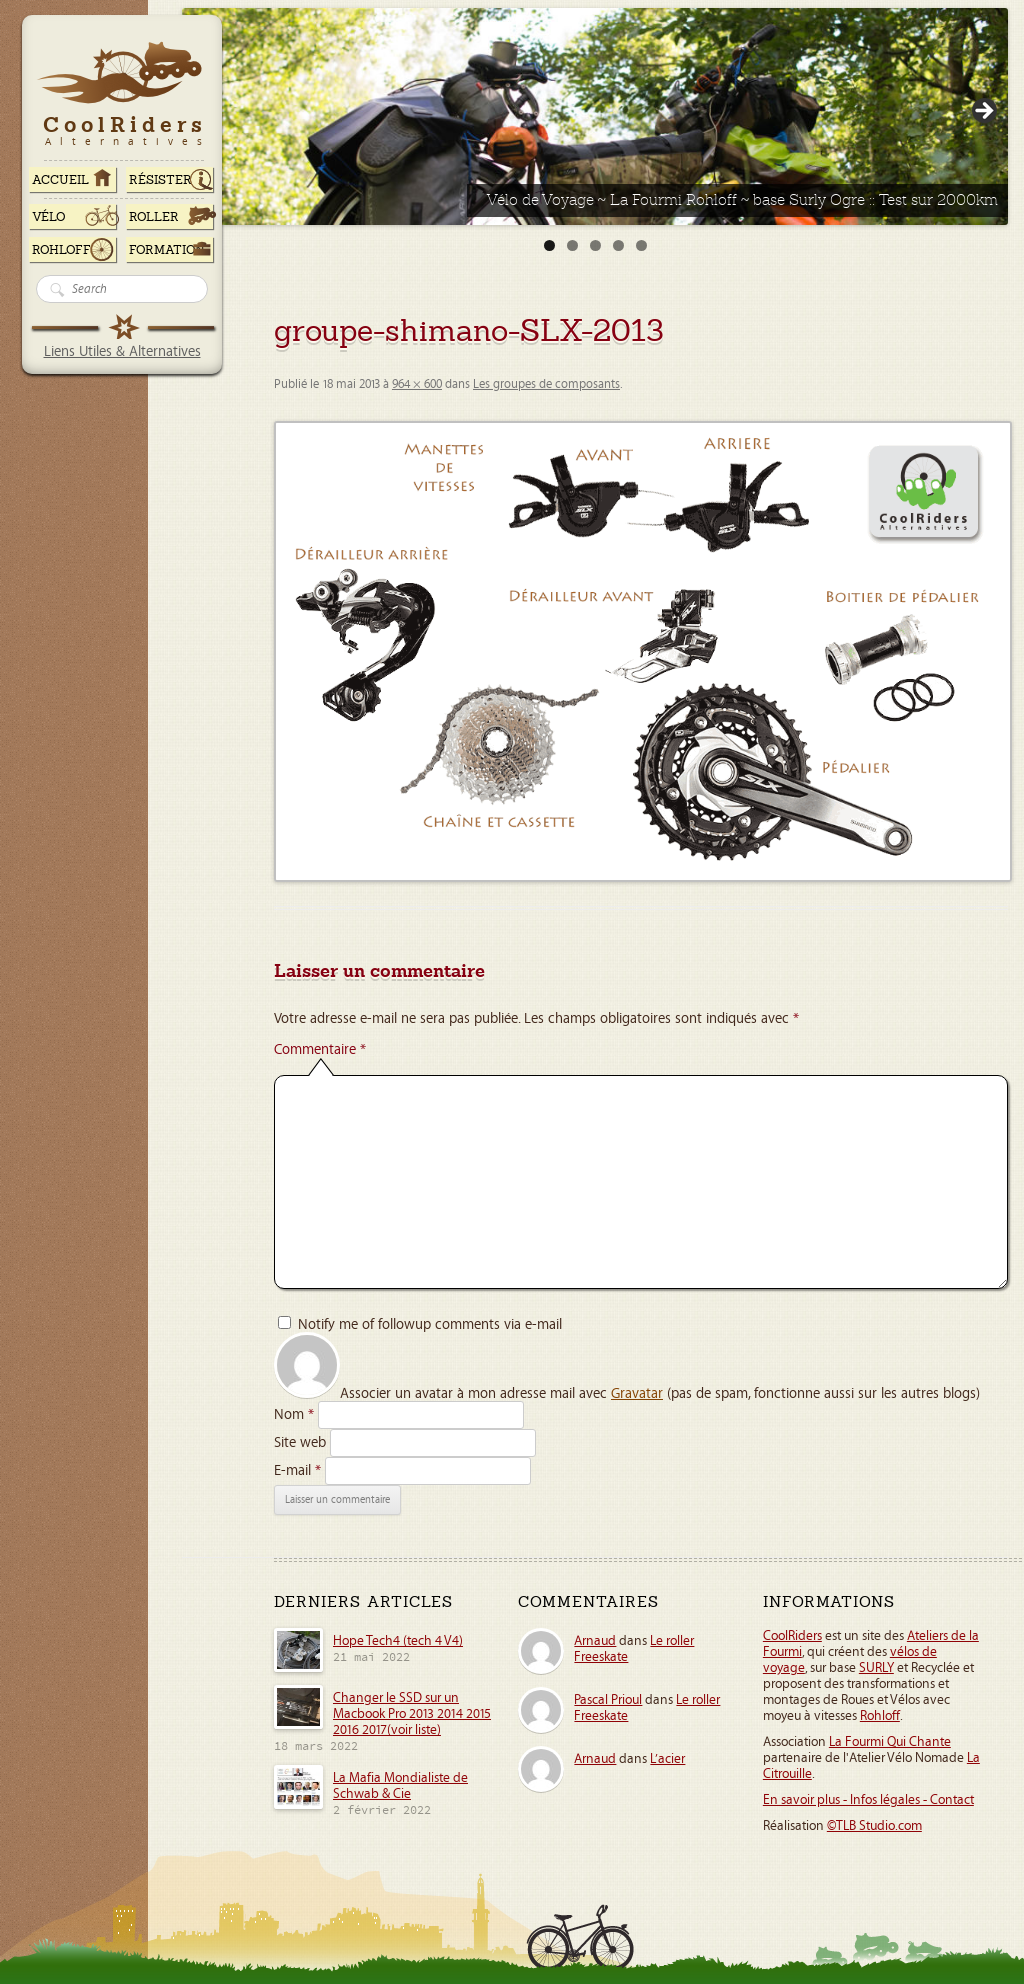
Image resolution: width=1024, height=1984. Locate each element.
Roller (154, 217)
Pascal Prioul (608, 1700)
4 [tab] (618, 245)
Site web (300, 1442)
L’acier (667, 1759)
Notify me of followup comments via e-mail (430, 1324)
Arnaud (595, 1641)
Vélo (49, 217)
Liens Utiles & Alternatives (122, 351)
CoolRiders (792, 1636)
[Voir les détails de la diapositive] (595, 116)
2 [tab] (572, 245)
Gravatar (637, 1393)
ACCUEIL (60, 180)
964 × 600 (417, 384)
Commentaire (320, 1049)
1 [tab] (549, 245)
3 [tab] (595, 245)
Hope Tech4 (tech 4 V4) (398, 1641)
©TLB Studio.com (874, 1826)
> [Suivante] (983, 112)
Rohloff (61, 250)
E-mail (297, 1470)
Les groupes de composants (546, 384)
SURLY (876, 1668)
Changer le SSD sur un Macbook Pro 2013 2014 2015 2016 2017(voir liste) (412, 1714)
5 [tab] (641, 245)
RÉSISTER (160, 180)
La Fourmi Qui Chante (890, 1742)
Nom (294, 1414)
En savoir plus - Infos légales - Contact (868, 1800)
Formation (167, 250)
